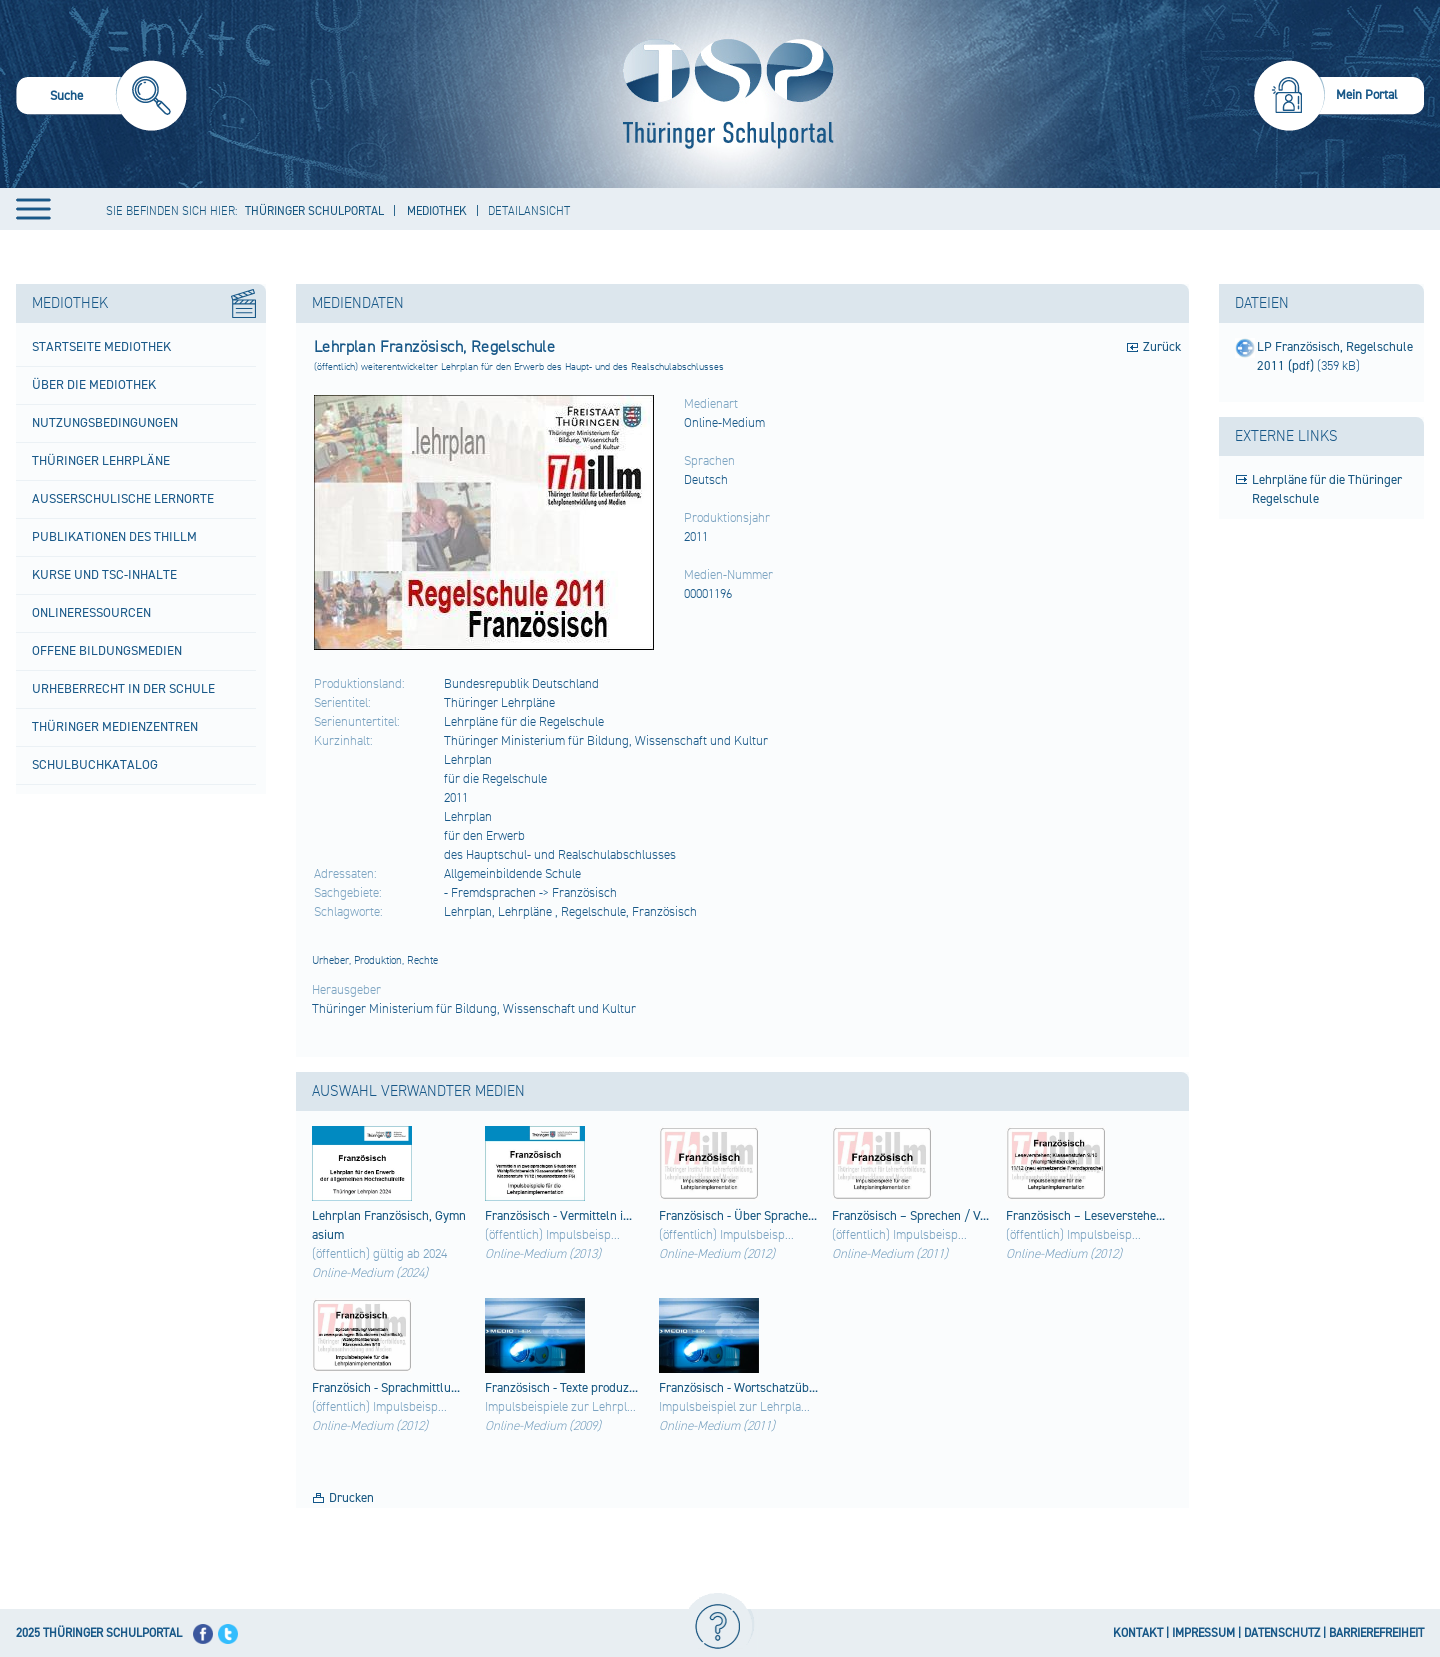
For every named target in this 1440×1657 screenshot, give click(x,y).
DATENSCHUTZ (1282, 1633)
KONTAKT (1138, 1633)
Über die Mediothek (94, 385)
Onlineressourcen (91, 613)
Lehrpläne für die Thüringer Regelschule (1327, 489)
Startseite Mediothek (101, 347)
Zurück (1162, 347)
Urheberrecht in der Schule (123, 689)
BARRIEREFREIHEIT (1376, 1633)
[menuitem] (101, 98)
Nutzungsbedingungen (105, 423)
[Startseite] (723, 94)
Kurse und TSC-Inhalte (104, 575)
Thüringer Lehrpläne (101, 461)
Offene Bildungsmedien (107, 651)
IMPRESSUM (1203, 1633)
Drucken (351, 1498)
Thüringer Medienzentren (115, 727)
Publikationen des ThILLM (114, 537)
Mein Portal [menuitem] (1367, 95)
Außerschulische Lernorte (123, 499)
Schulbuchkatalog (95, 765)
